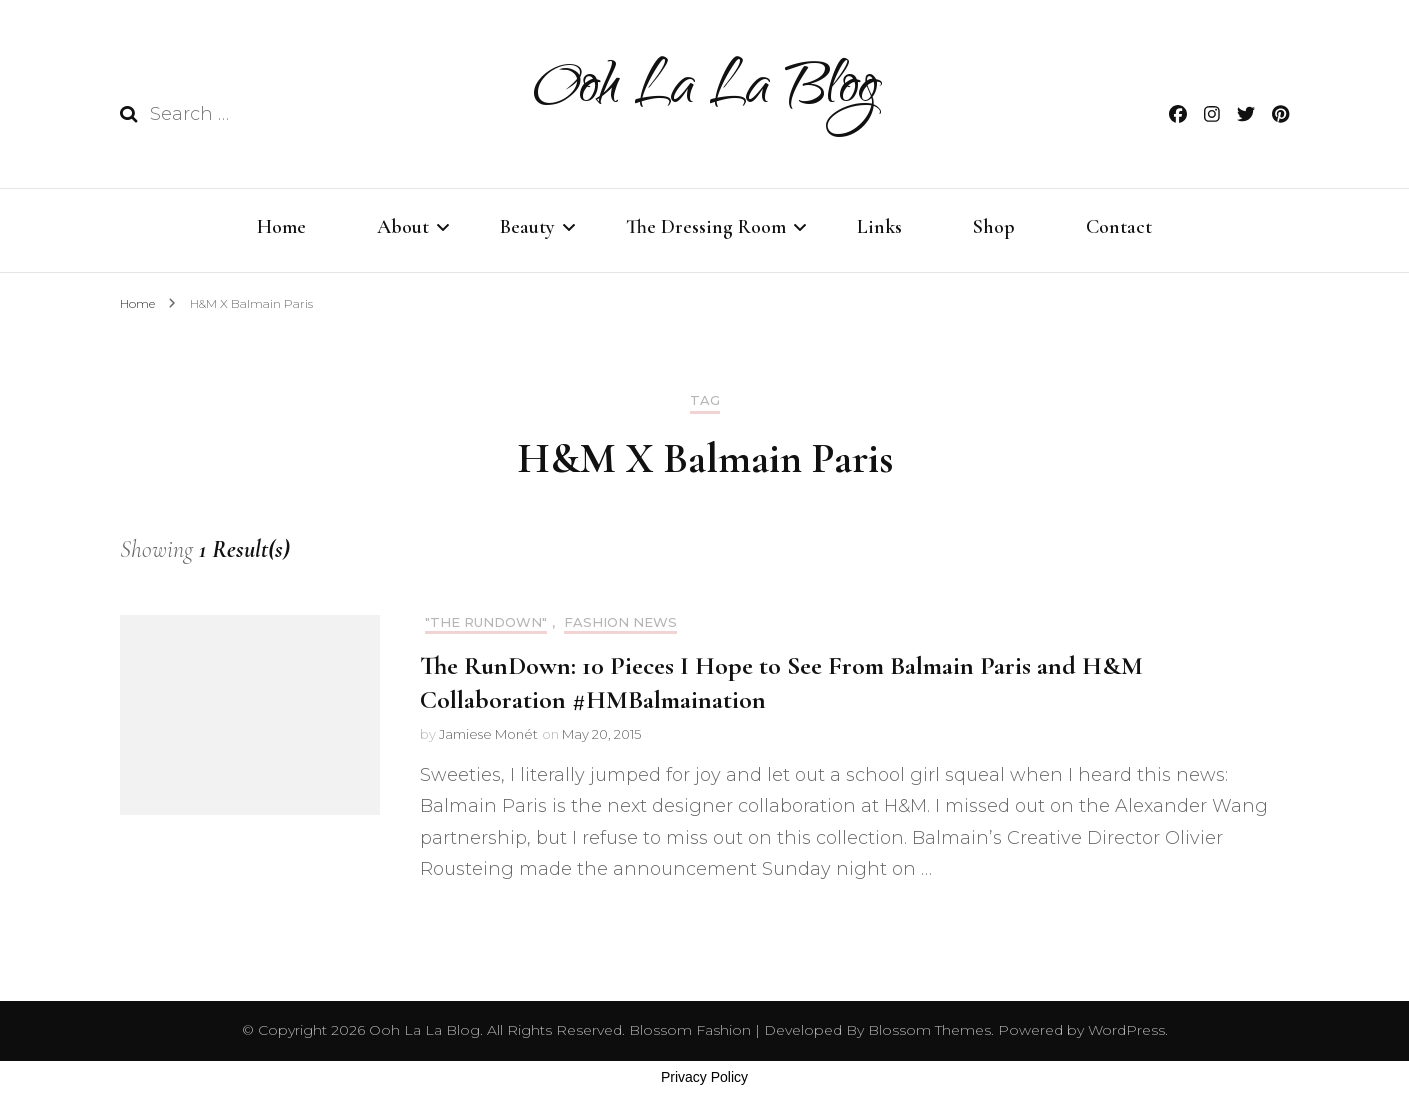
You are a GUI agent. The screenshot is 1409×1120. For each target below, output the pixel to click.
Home (281, 227)
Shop (994, 227)
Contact (1119, 227)
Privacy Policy (704, 1077)
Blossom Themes (927, 1030)
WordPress (1126, 1030)
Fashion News (620, 622)
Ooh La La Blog (705, 91)
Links (879, 227)
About (403, 227)
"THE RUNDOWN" (486, 622)
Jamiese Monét (488, 734)
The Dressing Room (706, 227)
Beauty (527, 227)
